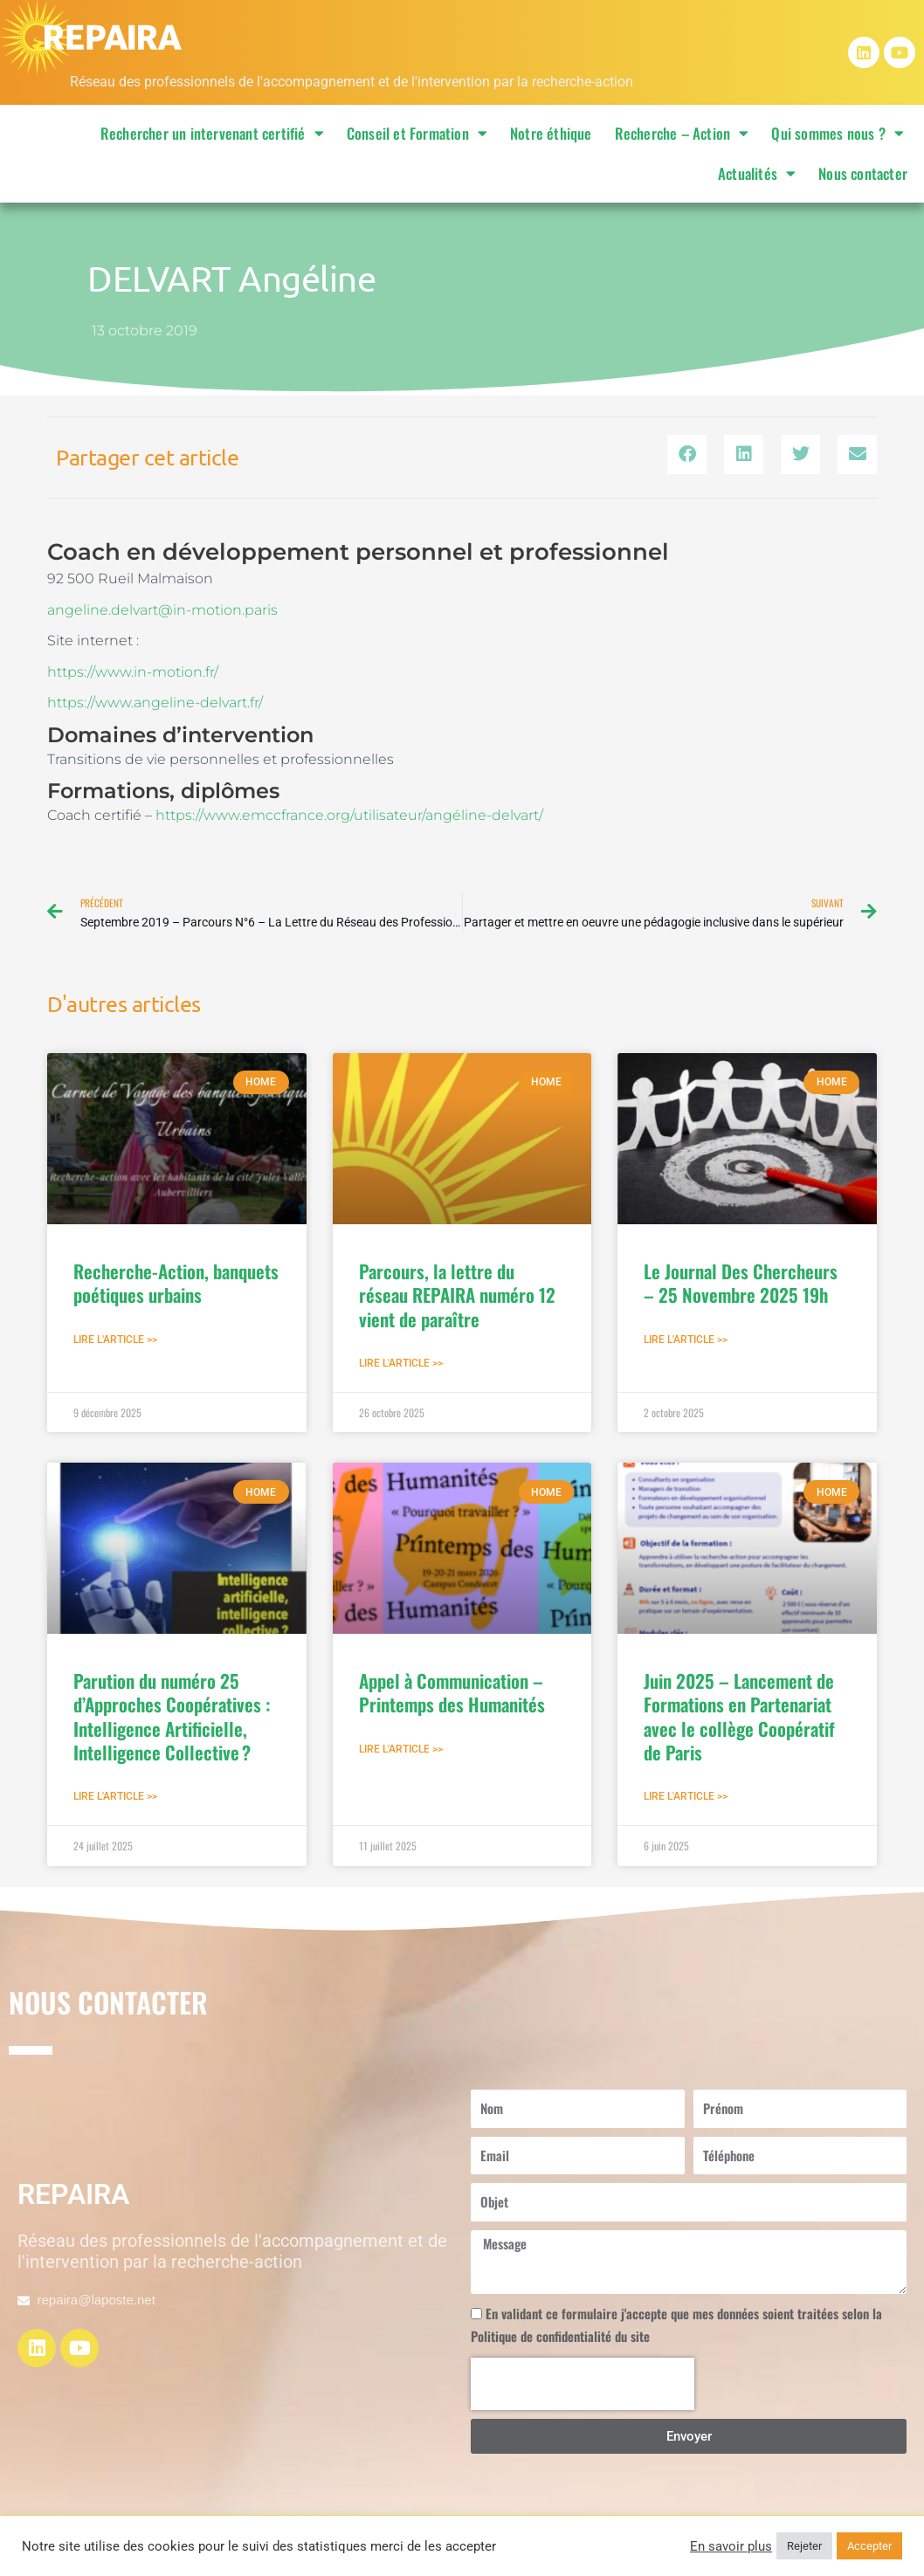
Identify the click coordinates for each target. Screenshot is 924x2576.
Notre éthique (551, 133)
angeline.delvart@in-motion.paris (162, 610)
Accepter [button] (869, 2545)
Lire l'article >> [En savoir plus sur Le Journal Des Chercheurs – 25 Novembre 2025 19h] (685, 1342)
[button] (687, 454)
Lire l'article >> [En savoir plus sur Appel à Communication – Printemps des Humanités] (401, 1752)
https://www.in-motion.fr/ (132, 672)
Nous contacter (862, 173)
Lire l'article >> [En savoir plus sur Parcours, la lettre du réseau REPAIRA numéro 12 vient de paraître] (401, 1366)
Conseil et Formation (417, 133)
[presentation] (582, 2388)
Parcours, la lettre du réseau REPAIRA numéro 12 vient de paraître (457, 1297)
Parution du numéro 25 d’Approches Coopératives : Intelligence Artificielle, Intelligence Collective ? (171, 1719)
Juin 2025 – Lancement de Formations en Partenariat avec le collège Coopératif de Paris (739, 1719)
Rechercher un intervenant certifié (212, 133)
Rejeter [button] (804, 2545)
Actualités (757, 173)
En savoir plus (731, 2546)
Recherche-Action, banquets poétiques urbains (176, 1285)
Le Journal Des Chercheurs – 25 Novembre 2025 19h (741, 1285)
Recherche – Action (682, 133)
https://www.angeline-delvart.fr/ (155, 702)
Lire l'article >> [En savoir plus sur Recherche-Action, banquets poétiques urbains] (115, 1342)
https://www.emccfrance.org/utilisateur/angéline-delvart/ (349, 815)
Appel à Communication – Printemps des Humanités (452, 1695)
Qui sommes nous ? (837, 133)
